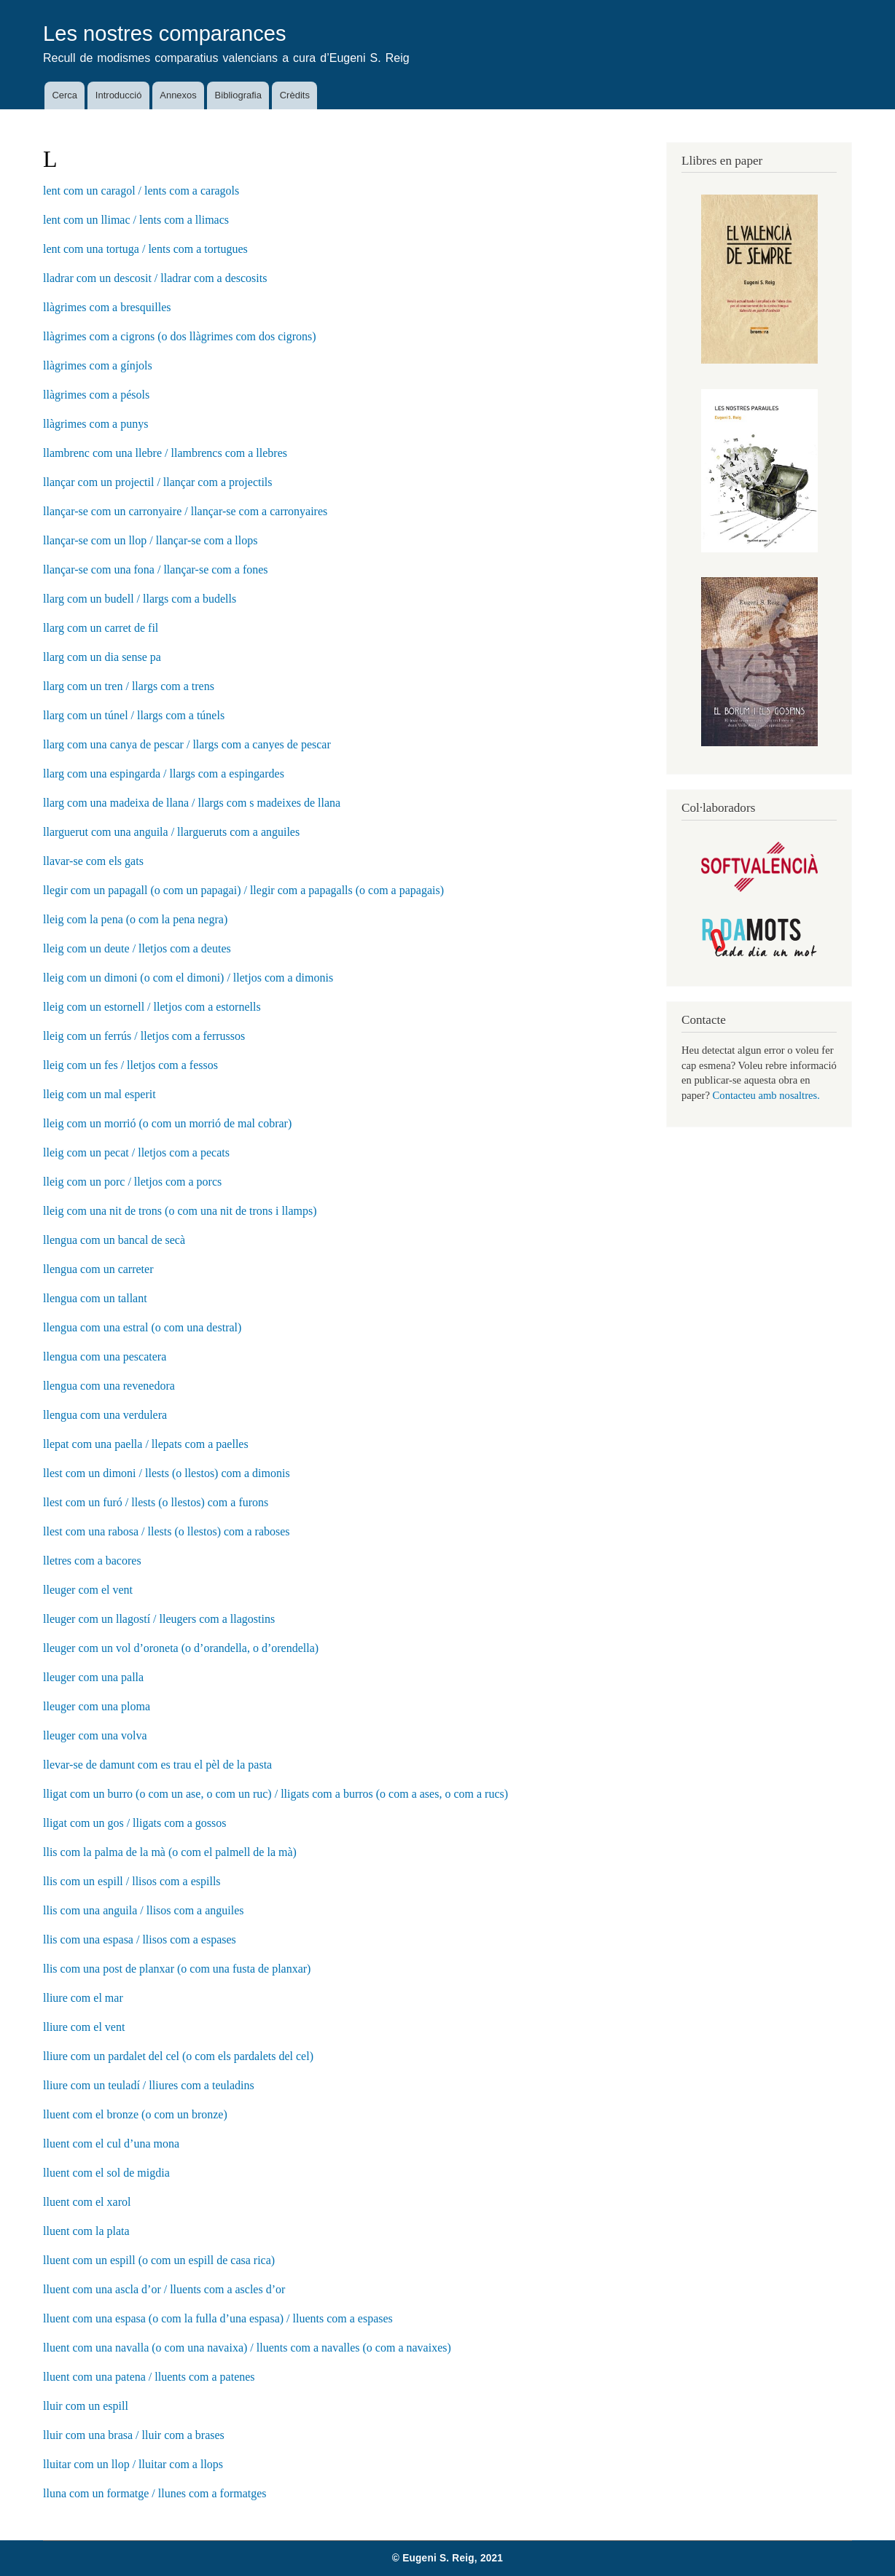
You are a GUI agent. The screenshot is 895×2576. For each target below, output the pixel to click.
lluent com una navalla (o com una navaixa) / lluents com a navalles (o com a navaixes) (247, 2347)
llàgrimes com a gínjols (97, 365)
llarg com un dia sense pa (102, 657)
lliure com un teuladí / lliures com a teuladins (148, 2085)
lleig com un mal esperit (99, 1094)
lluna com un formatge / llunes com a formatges (155, 2493)
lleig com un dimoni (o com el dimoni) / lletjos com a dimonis (188, 977)
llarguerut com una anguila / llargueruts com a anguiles (171, 832)
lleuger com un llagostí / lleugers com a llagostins (159, 1619)
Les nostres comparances (164, 33)
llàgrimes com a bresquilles (107, 307)
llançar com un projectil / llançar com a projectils (158, 482)
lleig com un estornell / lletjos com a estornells (152, 1007)
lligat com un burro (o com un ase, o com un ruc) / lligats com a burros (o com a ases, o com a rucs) (275, 1794)
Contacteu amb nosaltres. (766, 1095)
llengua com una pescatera (104, 1356)
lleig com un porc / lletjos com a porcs (132, 1181)
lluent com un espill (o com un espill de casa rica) (159, 2260)
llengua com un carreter (98, 1269)
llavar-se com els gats (93, 861)
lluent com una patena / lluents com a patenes (149, 2377)
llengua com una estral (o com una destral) (142, 1327)
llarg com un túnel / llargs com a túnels (133, 715)
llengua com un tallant (95, 1298)
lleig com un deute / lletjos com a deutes (137, 948)
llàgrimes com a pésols (96, 394)
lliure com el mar (83, 1998)
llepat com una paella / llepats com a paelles (146, 1444)
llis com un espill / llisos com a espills (132, 1881)
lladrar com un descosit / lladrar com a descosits (155, 278)
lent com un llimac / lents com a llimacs (136, 220)
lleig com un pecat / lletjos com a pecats (136, 1152)
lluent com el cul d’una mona (111, 2143)
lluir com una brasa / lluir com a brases (133, 2435)
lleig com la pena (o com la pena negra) (135, 919)
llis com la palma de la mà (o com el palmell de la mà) (170, 1852)
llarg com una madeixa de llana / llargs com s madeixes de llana (191, 802)
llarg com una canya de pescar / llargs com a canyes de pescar (187, 744)
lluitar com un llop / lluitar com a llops (133, 2464)
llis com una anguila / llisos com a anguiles (143, 1910)
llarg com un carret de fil (100, 628)
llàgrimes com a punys (95, 424)
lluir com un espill (85, 2406)
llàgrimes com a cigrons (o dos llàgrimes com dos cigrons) (179, 336)
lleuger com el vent (88, 1589)
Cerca (64, 95)
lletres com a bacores (92, 1560)
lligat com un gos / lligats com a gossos (135, 1823)
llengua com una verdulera (105, 1415)
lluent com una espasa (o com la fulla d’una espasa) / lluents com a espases (218, 2318)
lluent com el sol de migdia (106, 2172)
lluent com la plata (86, 2231)
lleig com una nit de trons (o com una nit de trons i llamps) (179, 1211)
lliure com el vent (84, 2027)
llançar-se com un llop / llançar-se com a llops (150, 540)
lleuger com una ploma (96, 1706)
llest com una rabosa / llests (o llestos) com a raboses (166, 1531)
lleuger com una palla (93, 1677)
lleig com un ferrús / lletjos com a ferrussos (144, 1036)
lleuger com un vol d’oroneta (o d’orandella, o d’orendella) (180, 1648)
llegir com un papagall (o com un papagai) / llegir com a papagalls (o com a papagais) (243, 890)
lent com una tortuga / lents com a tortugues (145, 249)
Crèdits (295, 95)
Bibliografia (238, 95)
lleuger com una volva (95, 1735)
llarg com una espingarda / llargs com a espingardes (163, 773)
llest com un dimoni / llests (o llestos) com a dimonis (166, 1473)
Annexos (178, 95)
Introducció (118, 95)
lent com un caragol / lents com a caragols (141, 190)
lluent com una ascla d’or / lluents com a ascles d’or (164, 2289)
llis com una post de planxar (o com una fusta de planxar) (176, 1968)
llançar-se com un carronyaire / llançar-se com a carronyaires (185, 511)
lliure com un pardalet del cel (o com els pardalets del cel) (178, 2056)
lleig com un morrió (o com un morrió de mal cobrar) (167, 1123)
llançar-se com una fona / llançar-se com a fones (155, 569)
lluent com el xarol (86, 2202)
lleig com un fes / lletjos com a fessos (130, 1065)
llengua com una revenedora (109, 1385)
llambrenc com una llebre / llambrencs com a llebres (165, 453)
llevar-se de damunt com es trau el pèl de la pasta (157, 1764)
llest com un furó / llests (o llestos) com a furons (155, 1502)
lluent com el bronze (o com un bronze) (135, 2114)
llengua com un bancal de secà (114, 1240)
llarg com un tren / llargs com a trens (128, 686)
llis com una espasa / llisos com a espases (139, 1939)
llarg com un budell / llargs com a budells (139, 598)
